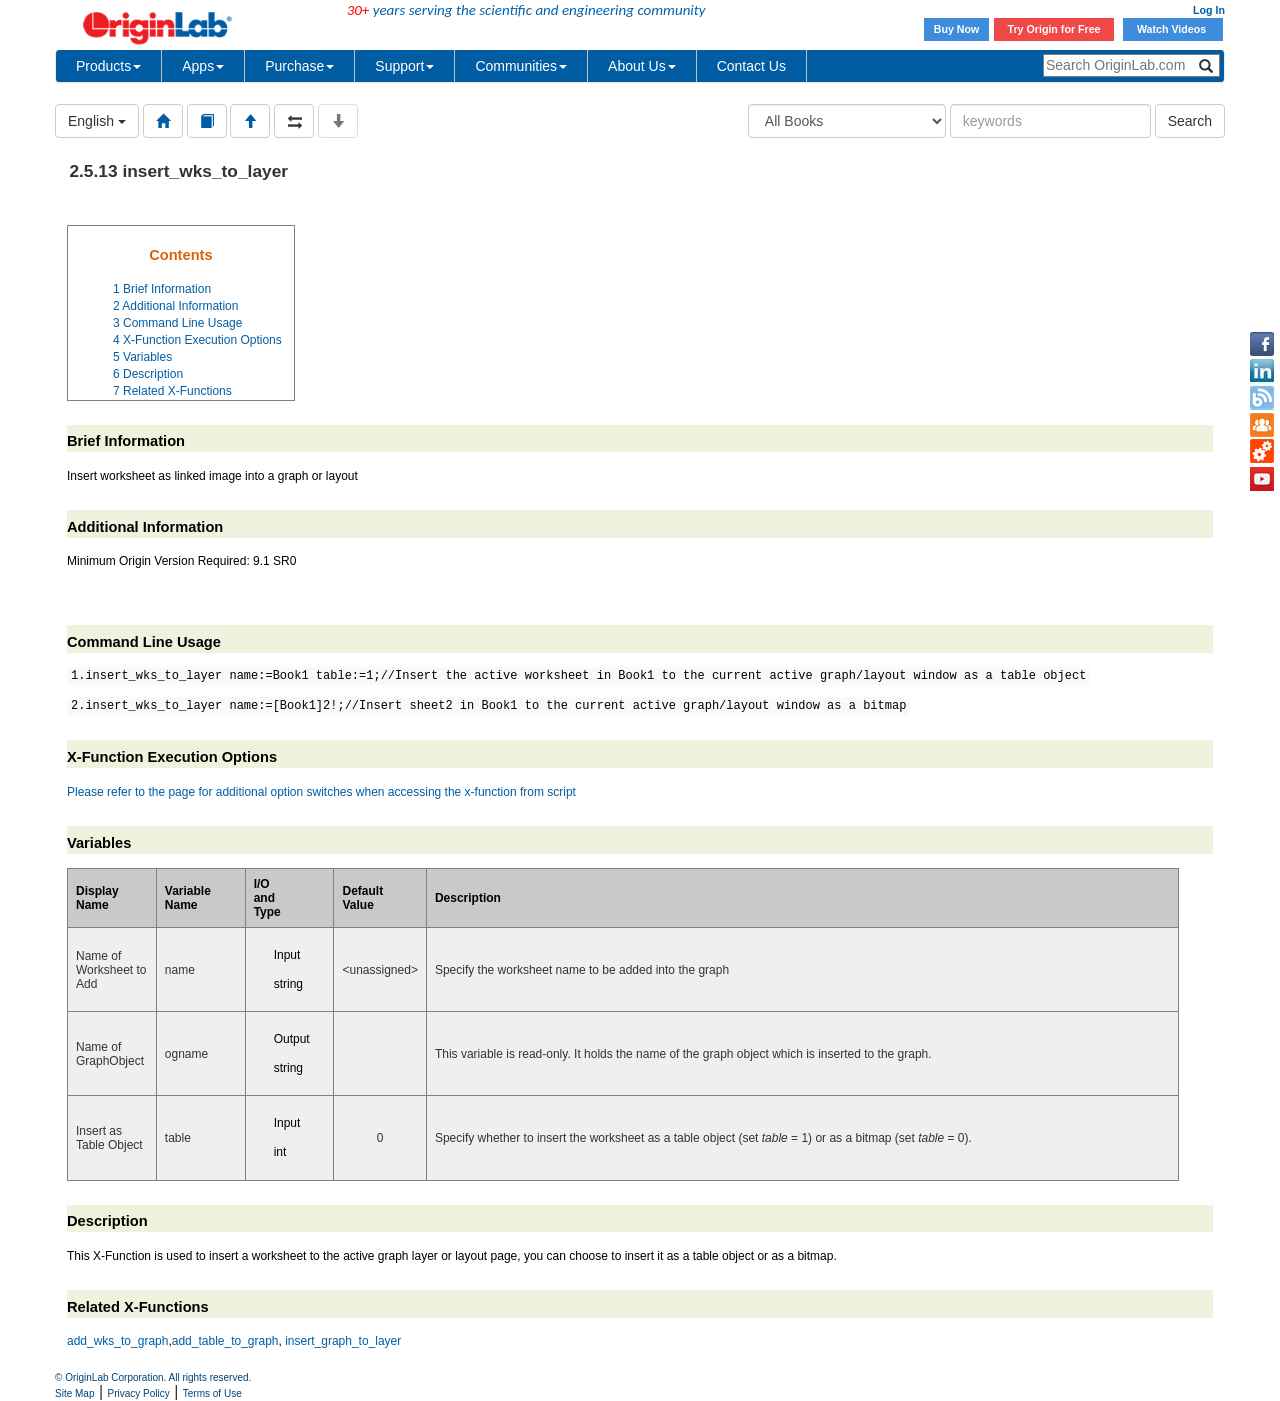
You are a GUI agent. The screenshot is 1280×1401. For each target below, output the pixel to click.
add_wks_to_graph (117, 1341)
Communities (521, 66)
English (97, 121)
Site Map (74, 1393)
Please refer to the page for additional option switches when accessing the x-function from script (321, 792)
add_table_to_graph (225, 1341)
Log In (1209, 10)
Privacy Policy (139, 1393)
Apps (203, 66)
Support (404, 66)
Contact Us (751, 66)
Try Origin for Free (1054, 29)
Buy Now (957, 29)
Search (1190, 121)
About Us (642, 66)
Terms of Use (212, 1393)
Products (108, 66)
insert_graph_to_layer (343, 1341)
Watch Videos (1173, 29)
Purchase (299, 66)
